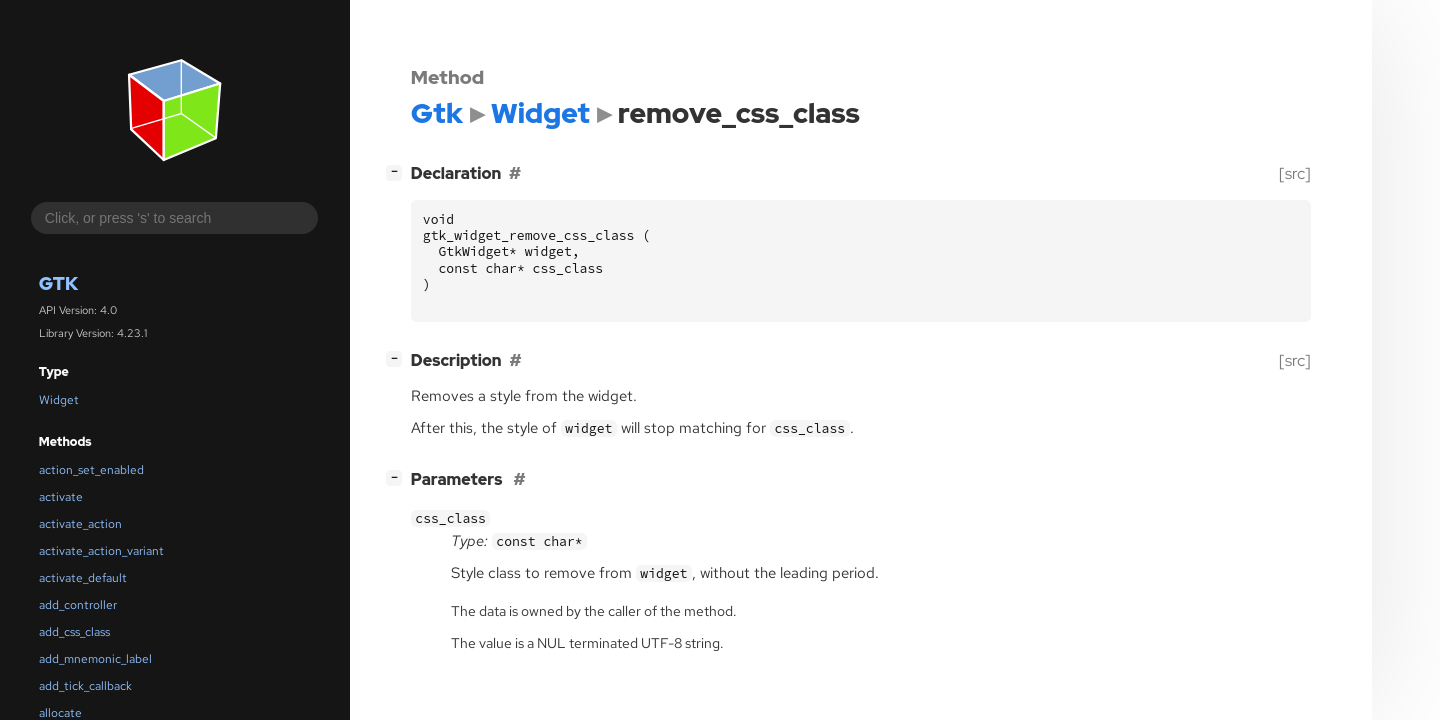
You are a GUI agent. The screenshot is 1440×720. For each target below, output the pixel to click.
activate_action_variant (101, 551)
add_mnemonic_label (95, 659)
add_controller (78, 605)
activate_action (80, 524)
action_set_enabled (91, 470)
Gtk (58, 283)
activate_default (83, 578)
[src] (1295, 173)
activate (61, 497)
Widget (59, 400)
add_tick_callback (85, 686)
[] (398, 171)
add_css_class (74, 632)
